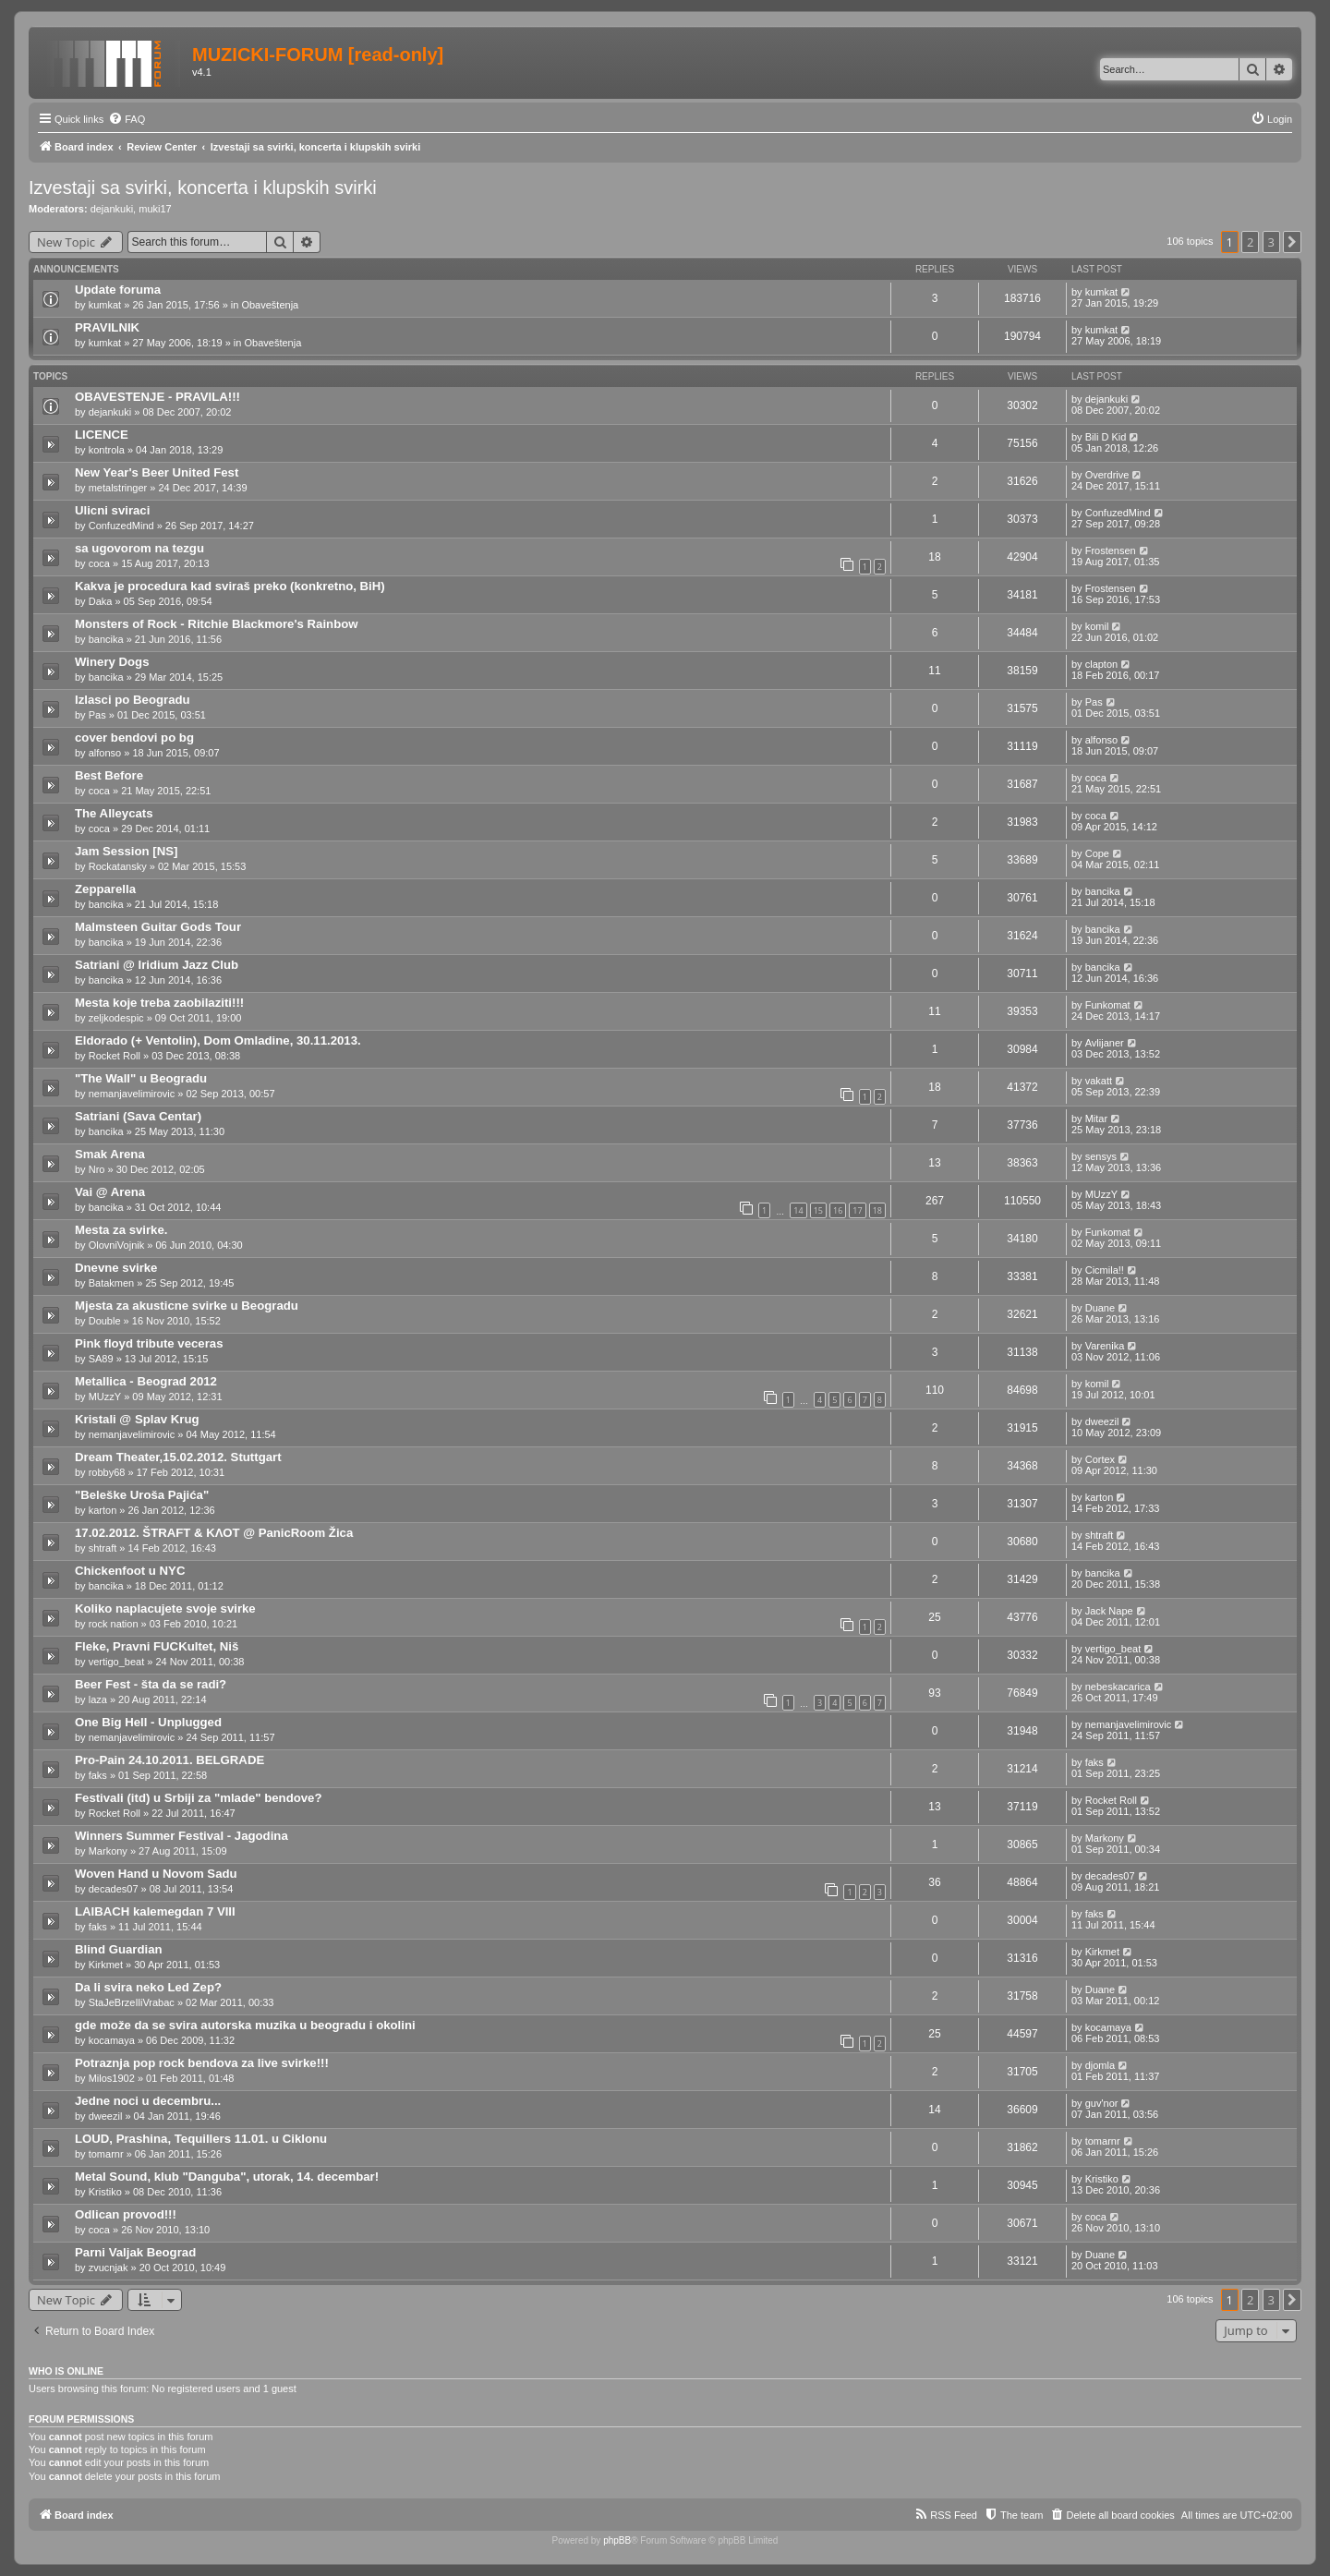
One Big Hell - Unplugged (148, 1722)
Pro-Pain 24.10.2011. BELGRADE (169, 1760)
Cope (1097, 853)
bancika (106, 639)
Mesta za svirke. (121, 1230)
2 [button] (1250, 242)
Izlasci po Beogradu (132, 700)
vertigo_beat (117, 1661)
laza (98, 1699)
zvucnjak (108, 2267)
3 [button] (1271, 242)
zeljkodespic (116, 1017)
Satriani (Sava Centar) (138, 1116)
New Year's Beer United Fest (156, 472)
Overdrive (1107, 474)
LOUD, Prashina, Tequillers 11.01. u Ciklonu (201, 2139)
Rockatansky (118, 866)
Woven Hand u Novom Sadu (156, 1874)
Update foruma (118, 289)
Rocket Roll (114, 1055)
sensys (1101, 1156)
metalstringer (118, 487)
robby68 (107, 1472)
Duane (1100, 1307)
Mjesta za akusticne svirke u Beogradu (186, 1305)
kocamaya (112, 2040)
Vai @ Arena (110, 1192)
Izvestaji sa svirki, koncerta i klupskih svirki (203, 187)
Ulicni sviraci (112, 510)
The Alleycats (114, 813)
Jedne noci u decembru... (148, 2101)
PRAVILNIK (107, 327)
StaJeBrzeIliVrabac (132, 2002)
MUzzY (1101, 1194)
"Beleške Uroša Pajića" (142, 1495)
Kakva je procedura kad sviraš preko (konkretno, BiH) (230, 586)
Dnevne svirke (116, 1268)
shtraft (103, 1548)
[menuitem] (126, 119)
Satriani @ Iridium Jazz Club (156, 965)
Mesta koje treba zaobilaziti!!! (159, 1003)
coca (99, 563)
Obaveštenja (269, 304)
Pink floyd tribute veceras (149, 1343)
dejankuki (112, 208)
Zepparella (105, 889)
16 (837, 1210)
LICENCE (101, 434)
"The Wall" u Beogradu (141, 1078)
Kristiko (105, 2191)
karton (103, 1510)
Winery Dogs (112, 662)
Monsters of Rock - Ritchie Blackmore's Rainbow (216, 624)
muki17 (155, 208)
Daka (101, 601)
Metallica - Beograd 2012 (146, 1381)
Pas (97, 714)
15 (818, 1210)
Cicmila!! (1104, 1270)
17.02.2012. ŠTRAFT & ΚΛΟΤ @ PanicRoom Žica (214, 1533)
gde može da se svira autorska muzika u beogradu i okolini (245, 2025)
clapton (1101, 664)
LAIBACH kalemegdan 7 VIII (155, 1911)
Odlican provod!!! (125, 2214)
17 (857, 1210)
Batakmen (112, 1282)
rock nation (114, 1623)
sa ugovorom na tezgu (139, 548)
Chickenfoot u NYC (130, 1571)
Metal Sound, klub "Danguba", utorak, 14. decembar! (227, 2176)
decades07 (114, 1888)
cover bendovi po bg (134, 737)
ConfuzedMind (121, 525)
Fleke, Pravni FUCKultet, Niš (156, 1646)
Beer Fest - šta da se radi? (150, 1684)
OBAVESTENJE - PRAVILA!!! (157, 397)
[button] (1292, 242)
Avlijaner (1104, 1042)
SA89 (101, 1358)
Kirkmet (106, 1964)
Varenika (1105, 1345)
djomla (1100, 2065)
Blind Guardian (119, 1949)
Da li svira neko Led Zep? (148, 1987)
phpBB (617, 2540)
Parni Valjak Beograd (135, 2252)
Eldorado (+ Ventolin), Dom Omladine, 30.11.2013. (218, 1040)
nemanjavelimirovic (132, 1093)
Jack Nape (1109, 1610)
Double (105, 1320)
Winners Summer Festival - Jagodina (181, 1836)
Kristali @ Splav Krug (137, 1419)
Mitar (1096, 1118)
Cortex (1100, 1459)
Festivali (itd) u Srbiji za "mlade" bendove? (198, 1798)
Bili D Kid (1106, 436)
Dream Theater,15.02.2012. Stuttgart (178, 1457)
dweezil (1102, 1421)
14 (798, 1210)
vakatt (1098, 1080)
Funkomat (1107, 1004)
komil (1097, 626)
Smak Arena (110, 1154)
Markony (108, 1850)
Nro (97, 1169)
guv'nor (1101, 2103)
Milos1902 (112, 2078)
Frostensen (1110, 550)
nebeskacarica (1118, 1686)
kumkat (105, 304)
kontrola (107, 449)
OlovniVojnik (117, 1245)
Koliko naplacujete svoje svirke (165, 1608)
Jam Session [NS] (126, 851)
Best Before (109, 775)
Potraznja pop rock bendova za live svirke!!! (202, 2063)
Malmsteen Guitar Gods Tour (158, 927)
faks (98, 1775)
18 (877, 1210)
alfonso (105, 752)
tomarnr (106, 2153)
